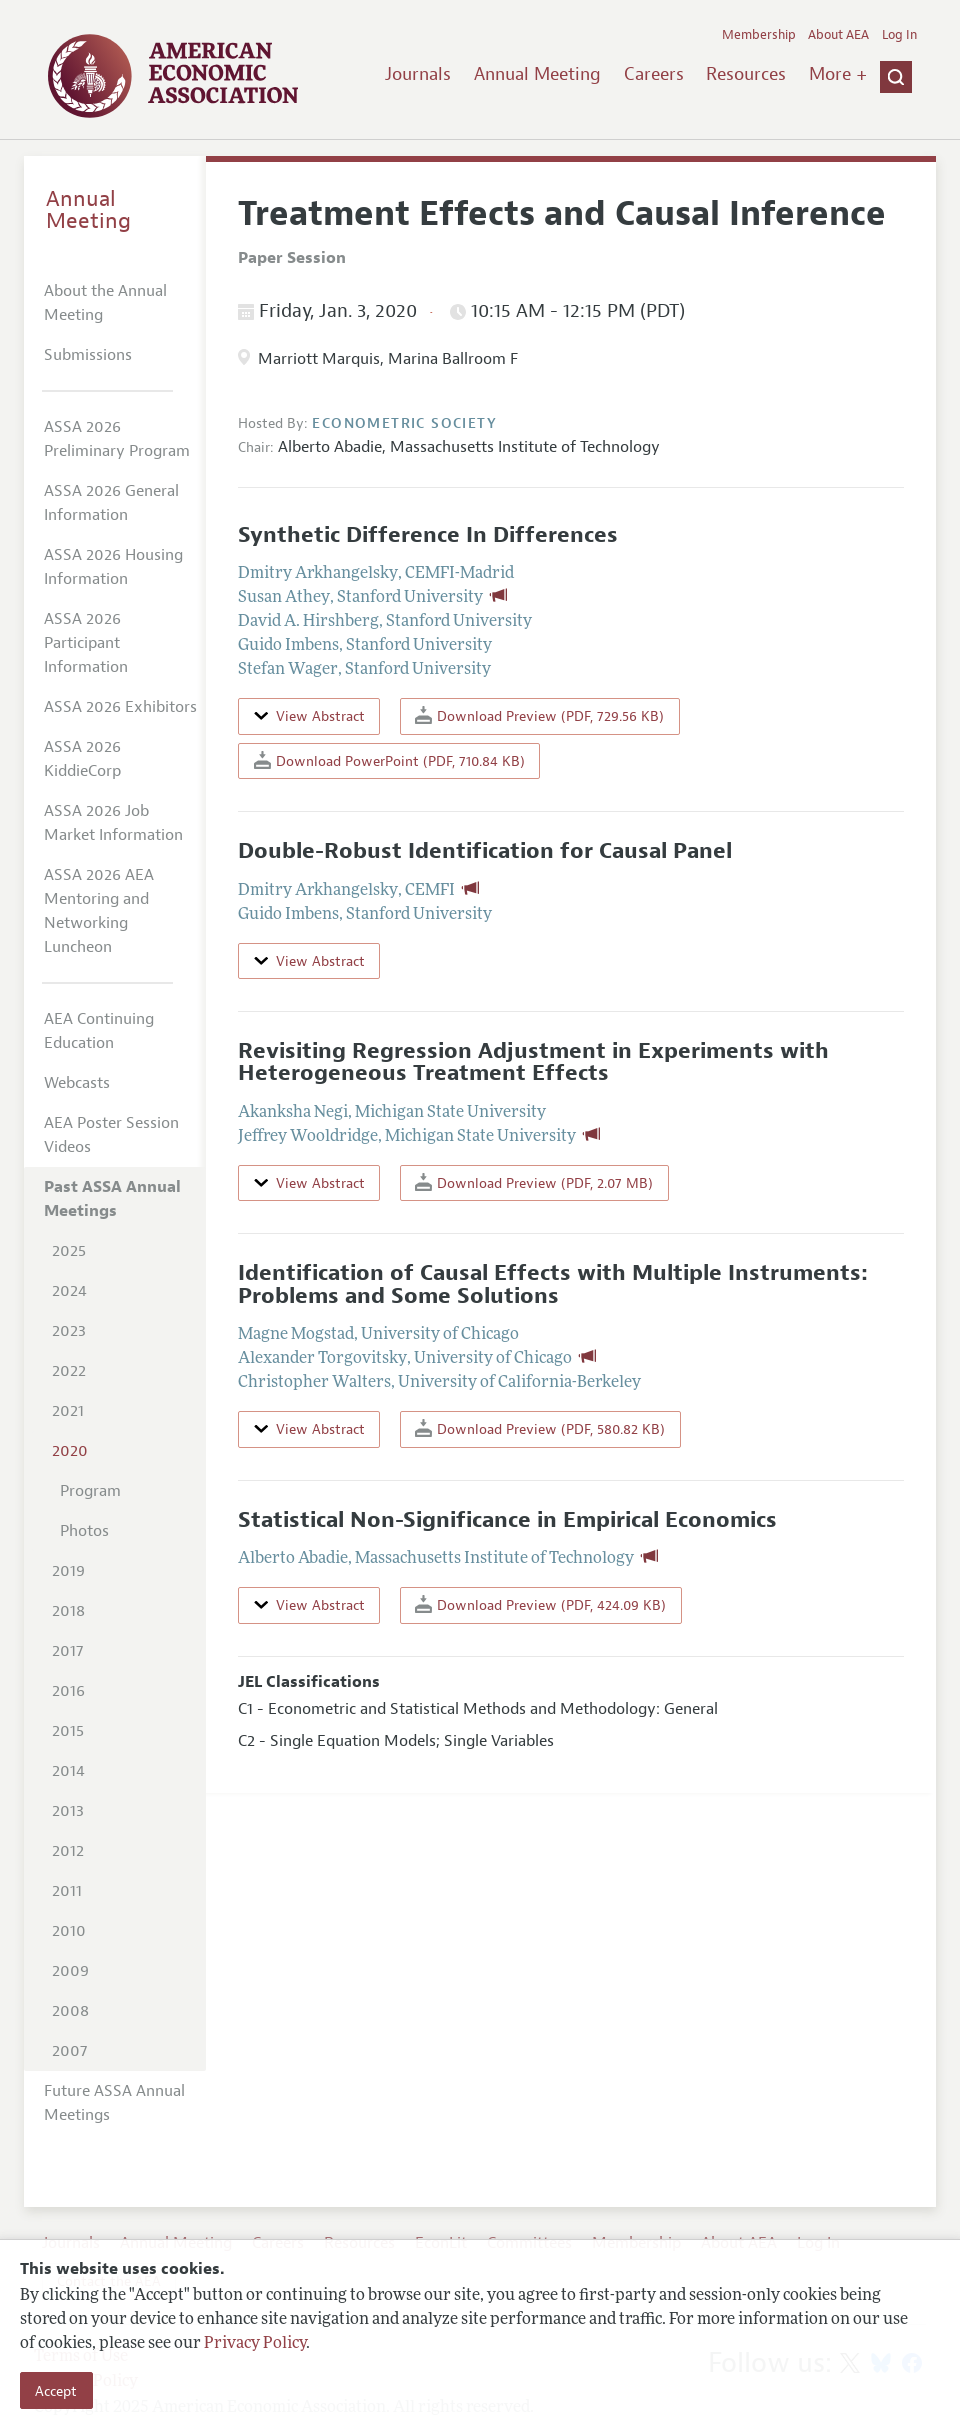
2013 (68, 1811)
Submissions (88, 355)
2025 (69, 1251)
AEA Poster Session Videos (111, 1135)
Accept (56, 2391)
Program (90, 1491)
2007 (69, 2051)
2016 (68, 1691)
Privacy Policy (255, 2344)
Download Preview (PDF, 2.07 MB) (534, 1182)
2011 (67, 1891)
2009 (70, 1971)
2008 (70, 2011)
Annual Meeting (537, 74)
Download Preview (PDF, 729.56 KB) (539, 715)
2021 (68, 1411)
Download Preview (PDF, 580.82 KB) (540, 1428)
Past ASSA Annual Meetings (112, 1199)
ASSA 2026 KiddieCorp (82, 759)
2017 (67, 1651)
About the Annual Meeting (105, 303)
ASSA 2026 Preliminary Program (117, 439)
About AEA (838, 35)
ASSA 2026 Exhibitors (120, 707)
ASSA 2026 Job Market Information (113, 823)
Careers (654, 74)
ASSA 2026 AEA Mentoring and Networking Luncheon (99, 911)
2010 (69, 1931)
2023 (69, 1331)
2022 (69, 1371)
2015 (68, 1731)
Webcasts (77, 1083)
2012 (68, 1851)
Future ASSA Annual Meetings (114, 2103)
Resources (746, 74)
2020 (70, 1451)
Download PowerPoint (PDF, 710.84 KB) (389, 760)
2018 (68, 1611)
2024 (69, 1291)
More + (838, 74)
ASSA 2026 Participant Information (86, 643)
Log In (899, 35)
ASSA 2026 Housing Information (113, 567)
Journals (418, 74)
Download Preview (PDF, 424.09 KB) (540, 1604)
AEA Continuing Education (99, 1031)
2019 (68, 1571)
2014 (68, 1771)
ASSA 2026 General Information (111, 503)
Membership (759, 35)
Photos (84, 1531)
